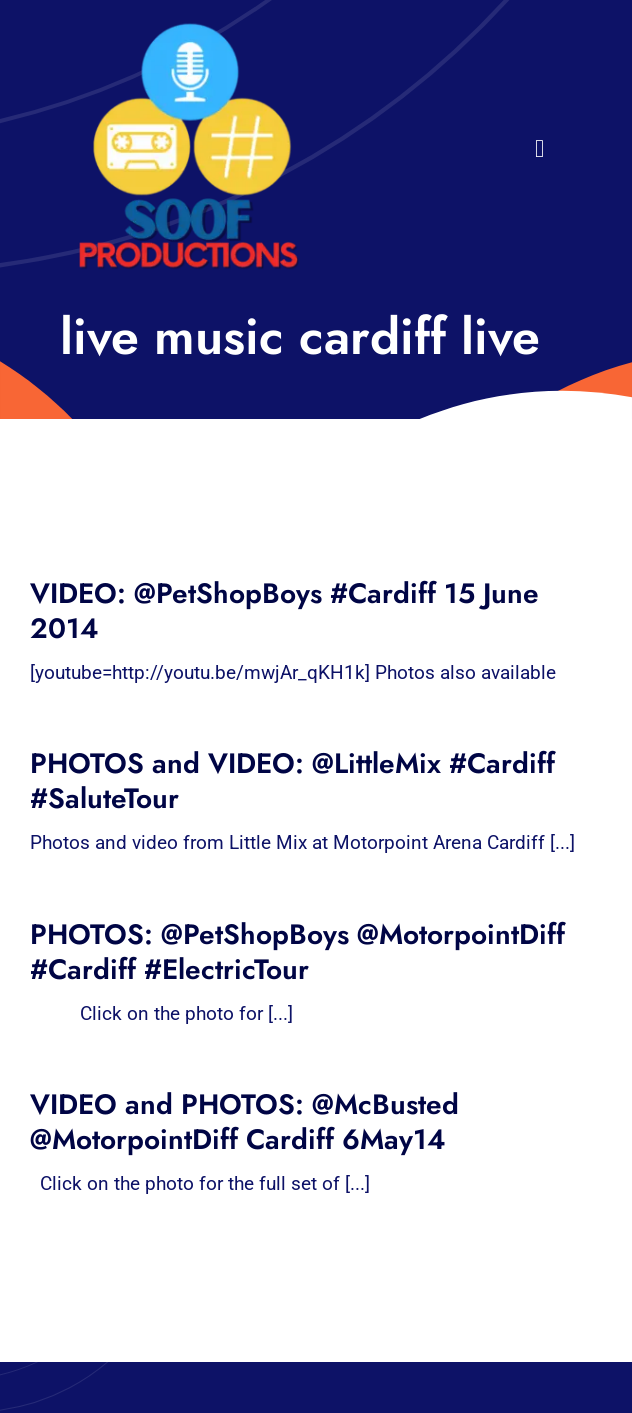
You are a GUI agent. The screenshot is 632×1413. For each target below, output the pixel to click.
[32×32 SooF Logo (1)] (188, 29)
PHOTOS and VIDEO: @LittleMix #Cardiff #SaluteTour (292, 781)
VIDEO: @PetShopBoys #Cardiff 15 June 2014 (284, 611)
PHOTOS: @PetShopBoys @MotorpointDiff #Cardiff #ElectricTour (297, 952)
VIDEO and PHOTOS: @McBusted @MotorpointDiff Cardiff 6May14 (244, 1122)
